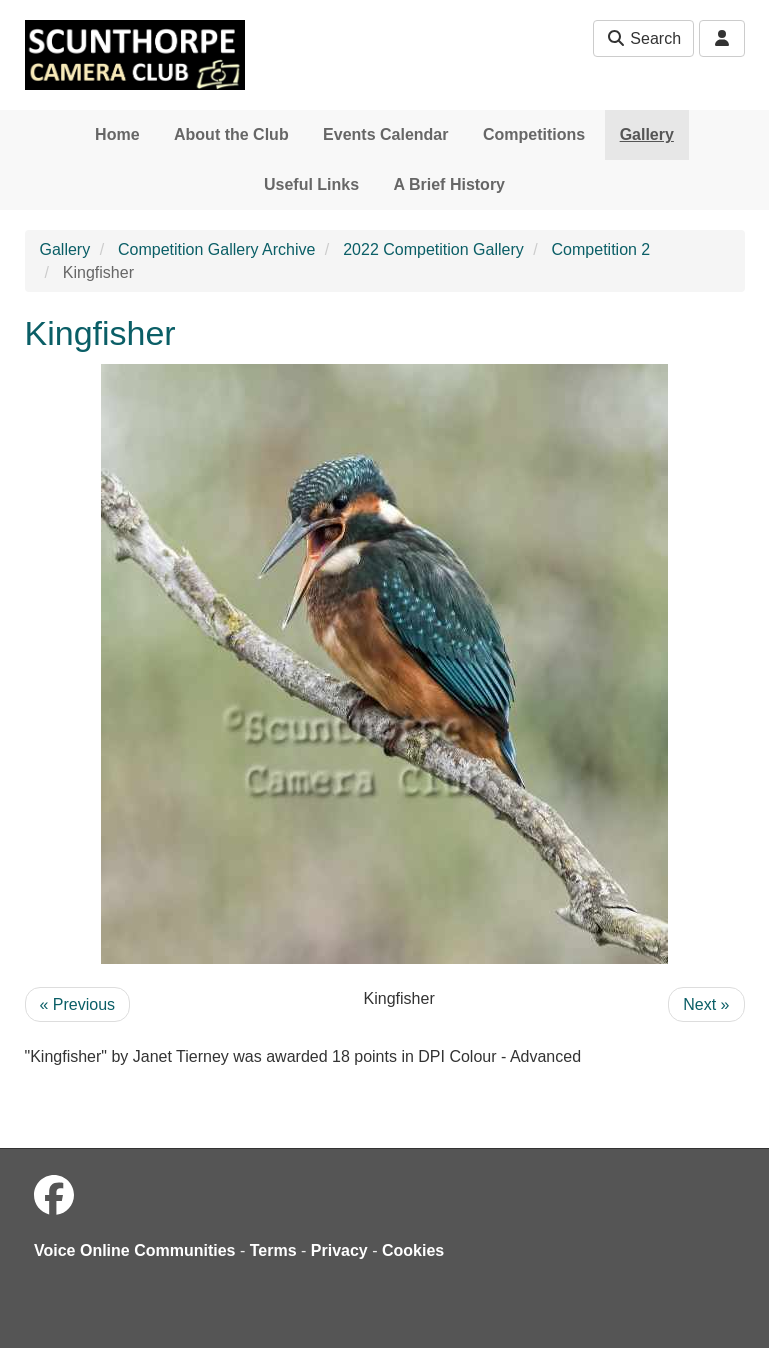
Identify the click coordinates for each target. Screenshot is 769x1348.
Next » (706, 1004)
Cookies (413, 1250)
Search (643, 38)
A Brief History (449, 184)
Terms (273, 1250)
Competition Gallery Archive (216, 249)
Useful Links (311, 184)
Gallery (647, 134)
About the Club (231, 134)
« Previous (78, 1004)
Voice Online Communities (135, 1250)
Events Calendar (385, 134)
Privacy (339, 1250)
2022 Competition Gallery (433, 249)
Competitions (534, 134)
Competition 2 (601, 249)
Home (117, 134)
